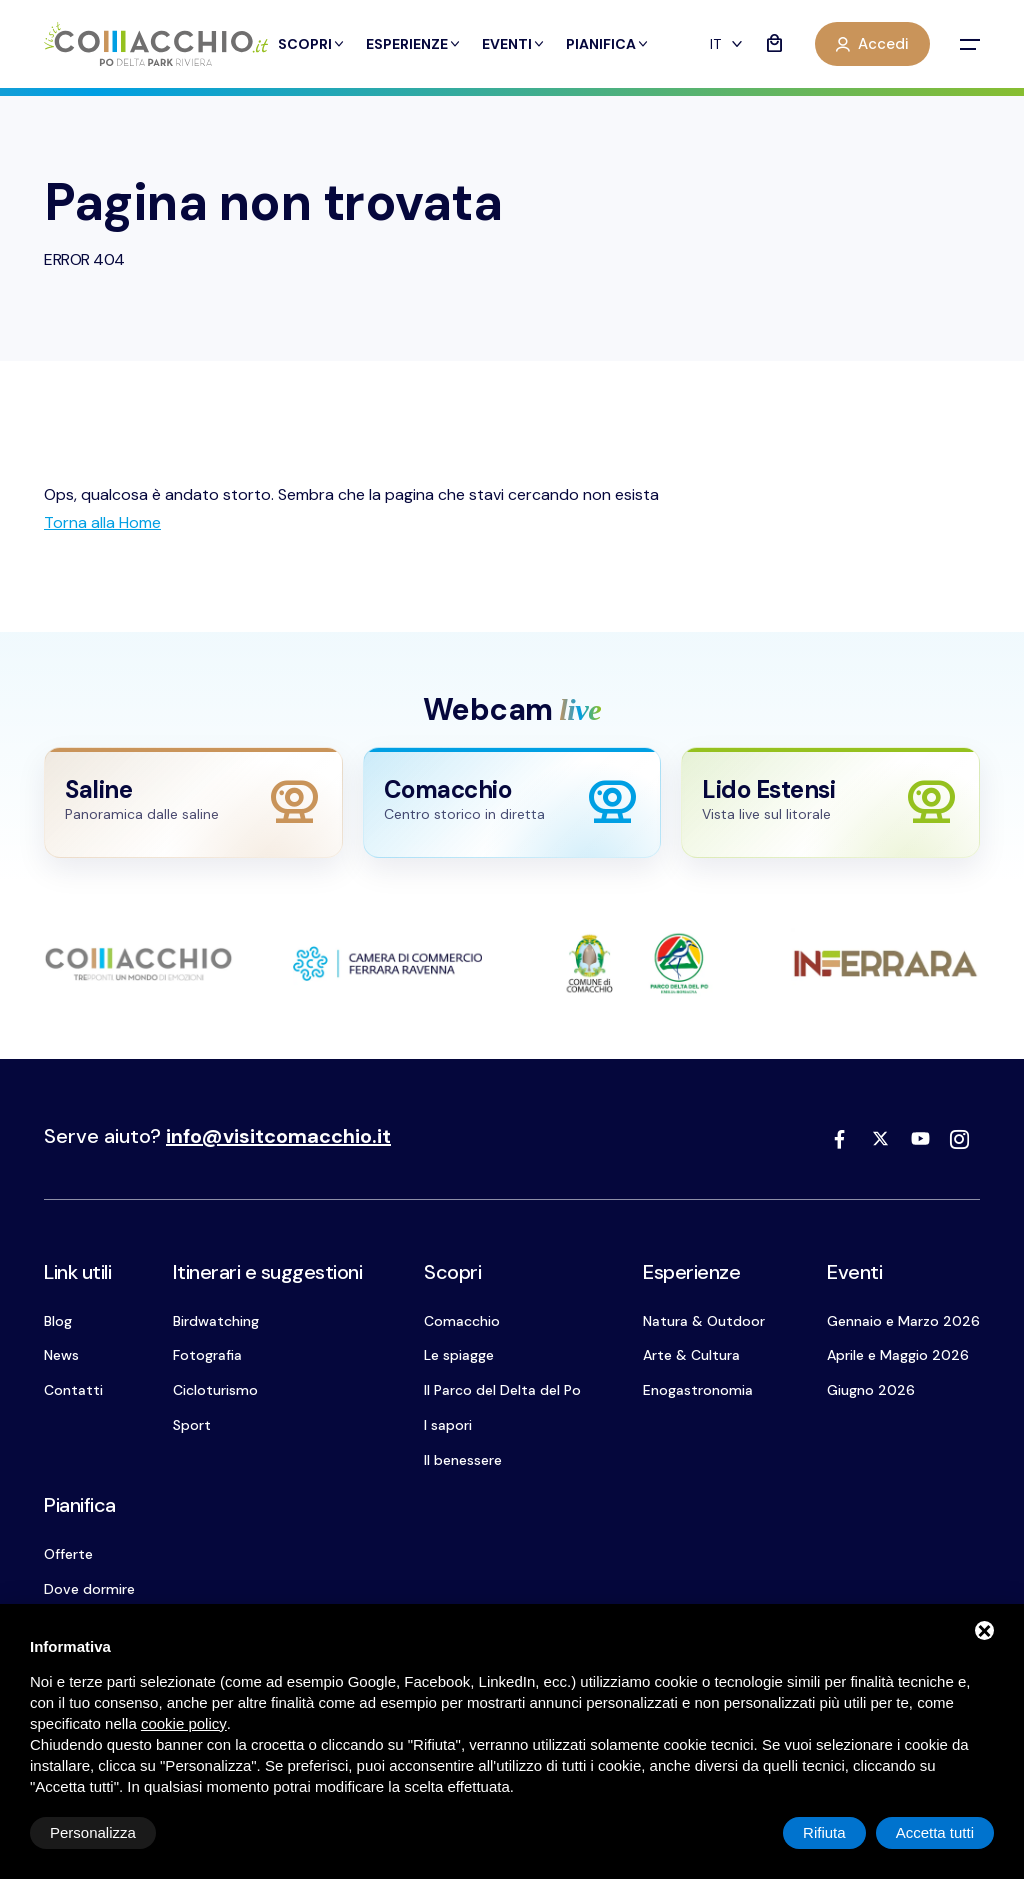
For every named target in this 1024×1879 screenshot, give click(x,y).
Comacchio (462, 1321)
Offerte (68, 1554)
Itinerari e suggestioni (268, 1272)
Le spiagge (459, 1355)
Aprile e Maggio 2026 (898, 1355)
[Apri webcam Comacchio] (512, 802)
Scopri (312, 44)
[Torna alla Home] (102, 522)
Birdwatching (216, 1321)
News (61, 1355)
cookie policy (184, 1723)
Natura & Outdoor (704, 1321)
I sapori (448, 1425)
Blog (58, 1321)
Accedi (872, 44)
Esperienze (414, 44)
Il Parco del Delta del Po (502, 1390)
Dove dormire (89, 1589)
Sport (192, 1425)
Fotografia (207, 1355)
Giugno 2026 (871, 1390)
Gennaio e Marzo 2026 (903, 1321)
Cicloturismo (215, 1390)
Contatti (73, 1390)
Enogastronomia (698, 1390)
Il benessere (463, 1460)
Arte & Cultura (691, 1355)
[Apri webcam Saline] (193, 802)
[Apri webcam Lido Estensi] (830, 802)
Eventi (514, 44)
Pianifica (608, 44)
